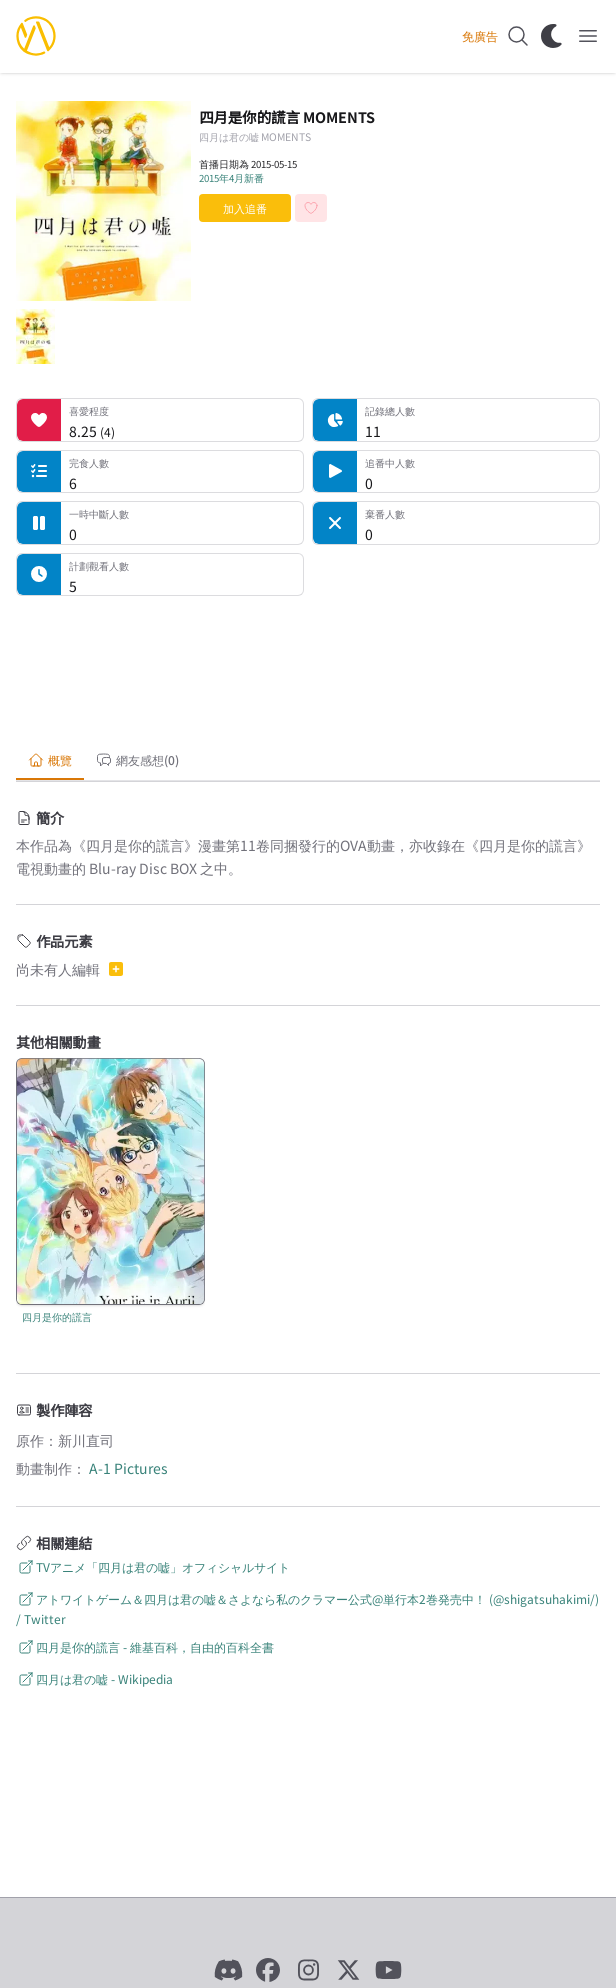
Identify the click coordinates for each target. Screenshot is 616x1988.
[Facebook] (268, 1970)
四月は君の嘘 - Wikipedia (94, 1678)
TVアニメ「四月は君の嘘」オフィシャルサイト (153, 1566)
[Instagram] (308, 1970)
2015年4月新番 (231, 178)
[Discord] (228, 1970)
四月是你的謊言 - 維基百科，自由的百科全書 (145, 1646)
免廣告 (480, 36)
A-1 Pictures (128, 1468)
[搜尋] (518, 36)
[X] (348, 1970)
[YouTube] (388, 1970)
